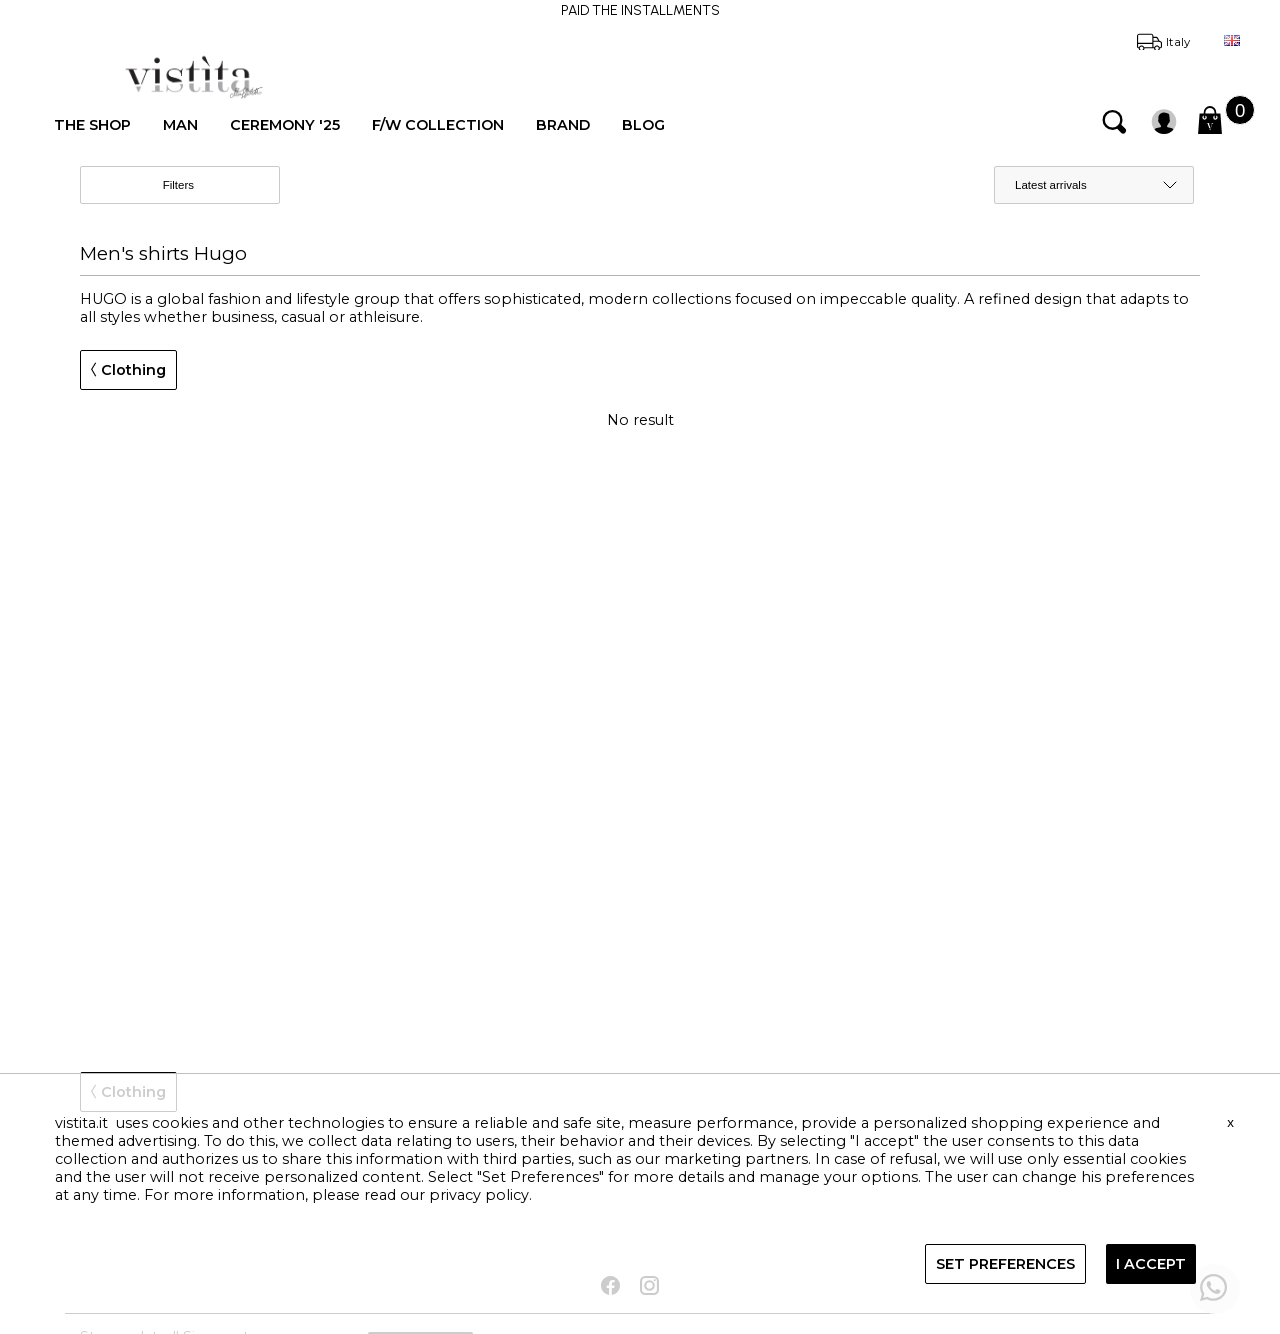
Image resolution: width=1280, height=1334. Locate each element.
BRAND (563, 125)
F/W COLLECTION (438, 125)
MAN (180, 125)
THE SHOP (92, 125)
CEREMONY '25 (285, 125)
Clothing (128, 370)
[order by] (1094, 185)
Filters (195, 186)
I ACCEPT (1151, 1264)
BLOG (643, 125)
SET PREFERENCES (1005, 1264)
